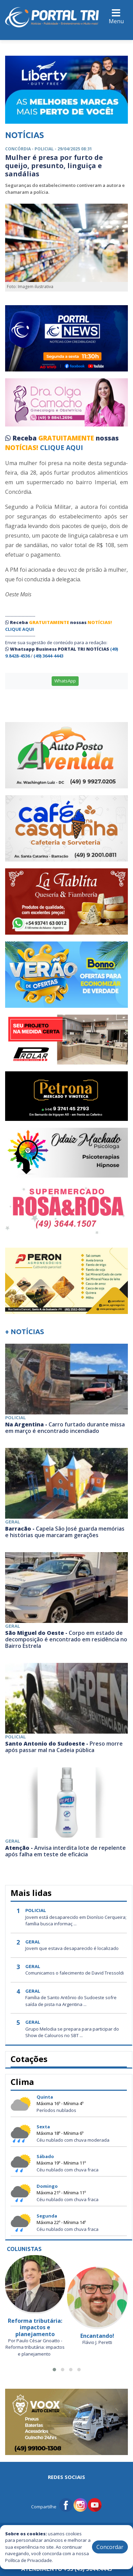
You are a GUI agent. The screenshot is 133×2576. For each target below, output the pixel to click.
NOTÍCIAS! (21, 447)
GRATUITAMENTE (67, 438)
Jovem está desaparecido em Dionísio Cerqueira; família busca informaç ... (76, 1920)
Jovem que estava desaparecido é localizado (72, 1948)
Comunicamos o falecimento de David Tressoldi (74, 1973)
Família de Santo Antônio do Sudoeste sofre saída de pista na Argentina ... (71, 2000)
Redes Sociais (66, 2476)
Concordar (109, 2547)
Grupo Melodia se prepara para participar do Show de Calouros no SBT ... (72, 2032)
